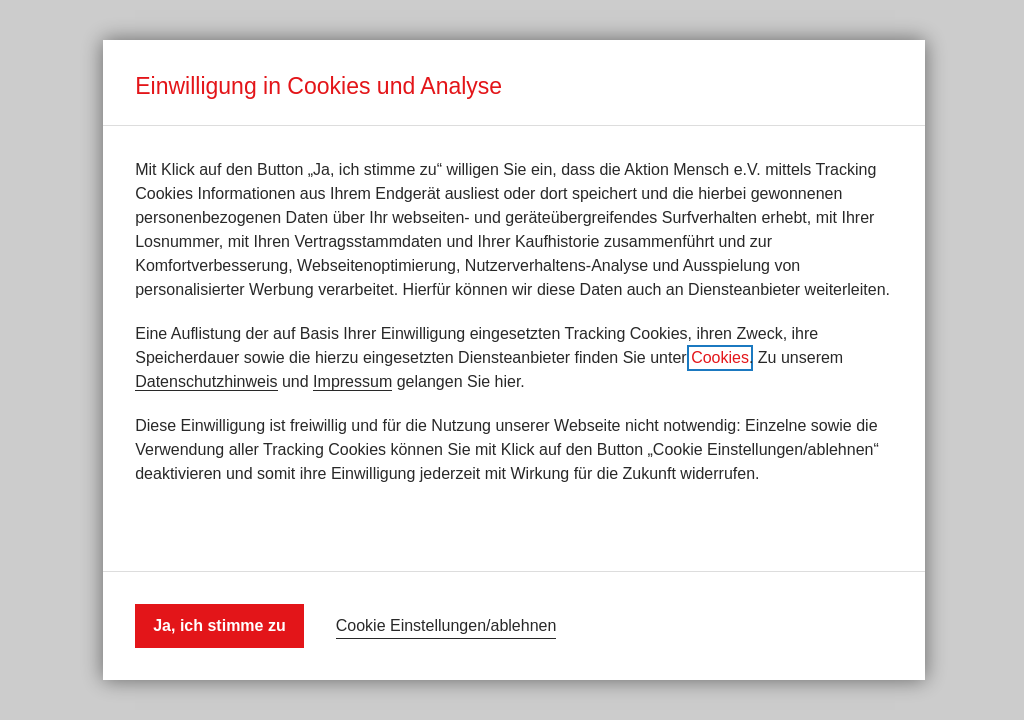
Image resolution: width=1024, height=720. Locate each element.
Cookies (720, 357)
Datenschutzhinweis (206, 381)
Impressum (352, 381)
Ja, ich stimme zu (219, 625)
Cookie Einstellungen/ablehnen (446, 625)
